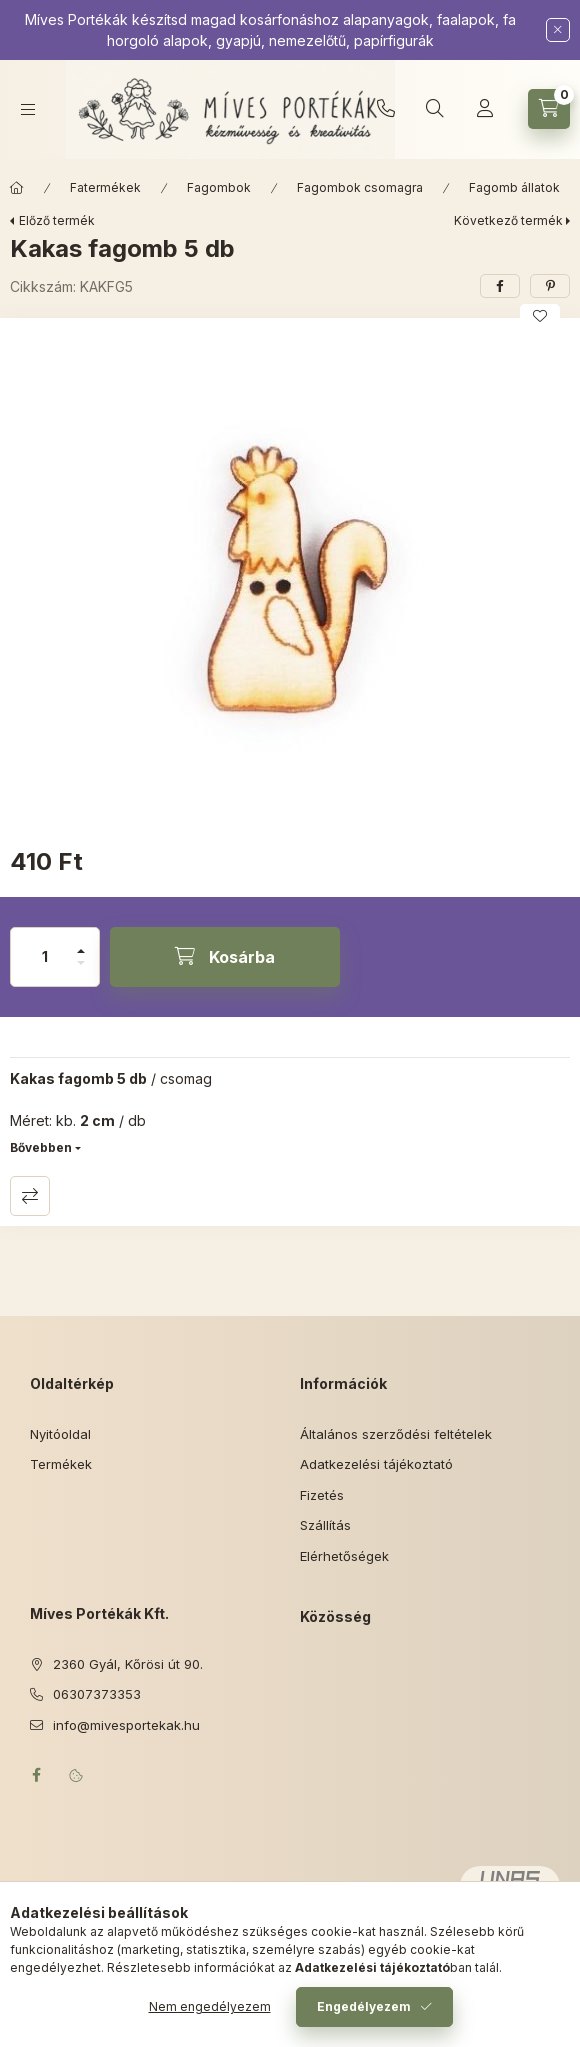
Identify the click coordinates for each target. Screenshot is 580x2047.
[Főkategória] (17, 188)
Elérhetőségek (344, 1556)
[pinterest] (550, 286)
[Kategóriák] (28, 109)
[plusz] (81, 942)
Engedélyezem (364, 2006)
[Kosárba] (225, 957)
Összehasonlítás (30, 1196)
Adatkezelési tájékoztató (376, 1464)
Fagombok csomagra (360, 187)
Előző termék (57, 220)
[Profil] (485, 109)
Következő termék (508, 220)
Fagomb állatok (514, 187)
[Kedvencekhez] (540, 316)
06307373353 (386, 109)
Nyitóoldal (60, 1434)
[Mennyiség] (45, 957)
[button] (290, 578)
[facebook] (500, 286)
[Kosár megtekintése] (549, 109)
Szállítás (325, 1525)
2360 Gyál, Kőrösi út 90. (128, 1664)
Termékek (61, 1464)
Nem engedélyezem (210, 2006)
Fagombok (219, 187)
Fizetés (322, 1495)
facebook (36, 1775)
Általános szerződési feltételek (396, 1434)
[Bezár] (558, 30)
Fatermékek (105, 187)
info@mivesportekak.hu (126, 1725)
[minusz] (81, 971)
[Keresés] (435, 109)
